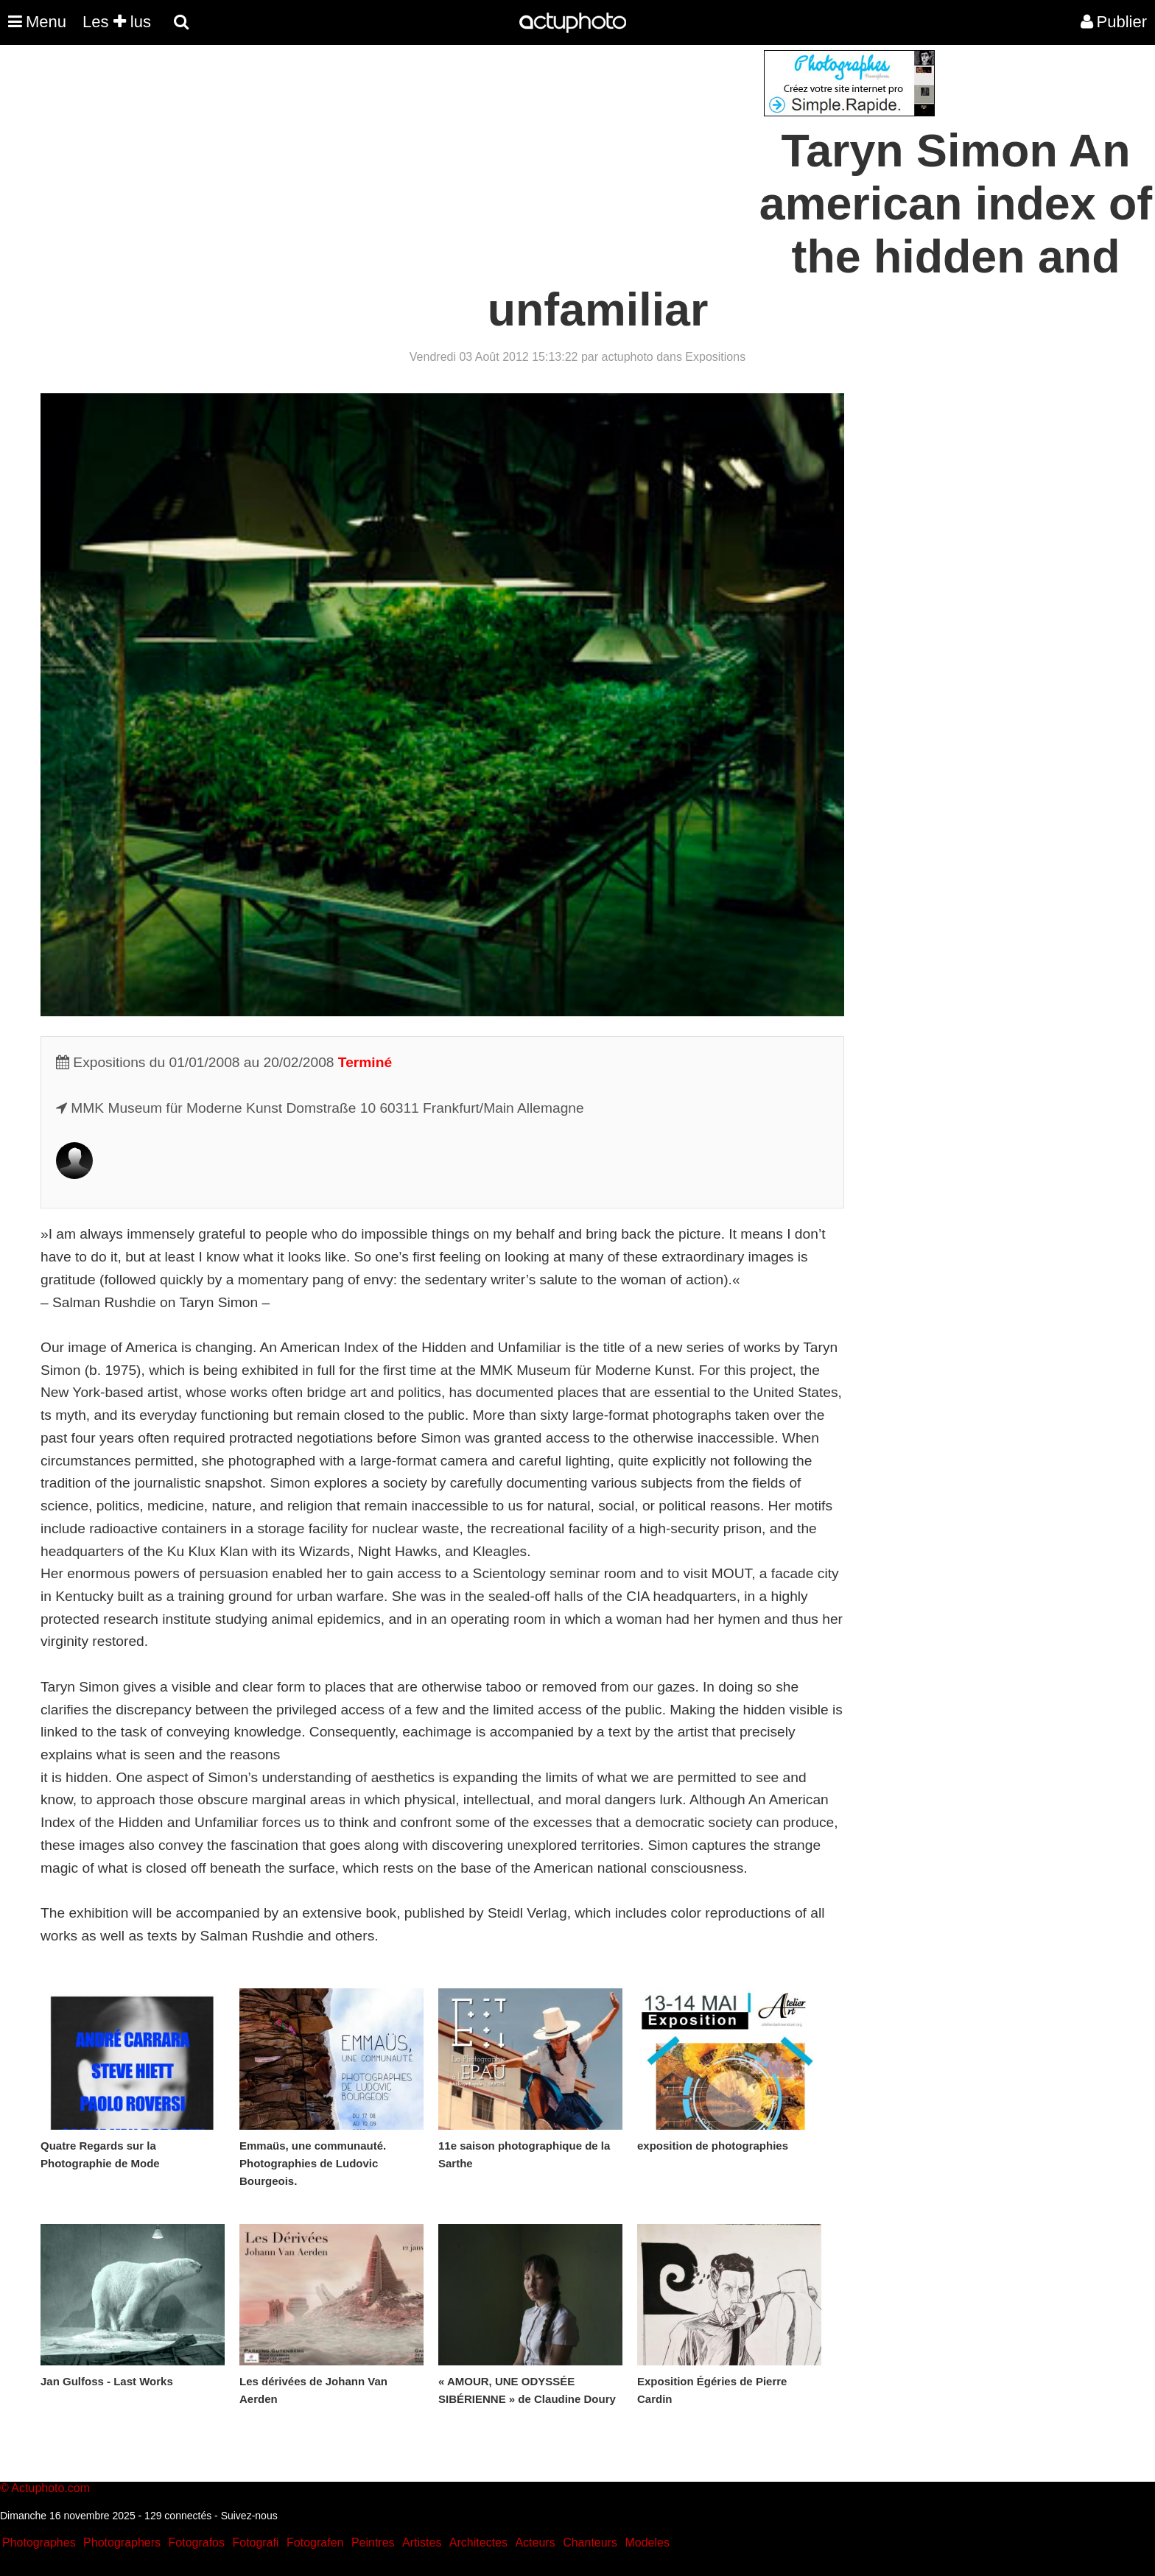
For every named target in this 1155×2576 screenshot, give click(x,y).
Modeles (647, 2542)
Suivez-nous (249, 2516)
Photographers (122, 2542)
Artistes (421, 2542)
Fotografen (315, 2542)
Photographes (39, 2542)
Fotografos (197, 2542)
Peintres (373, 2542)
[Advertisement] (488, 153)
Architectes (478, 2542)
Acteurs (535, 2542)
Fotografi (255, 2542)
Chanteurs (590, 2542)
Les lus (116, 22)
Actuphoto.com (50, 2488)
